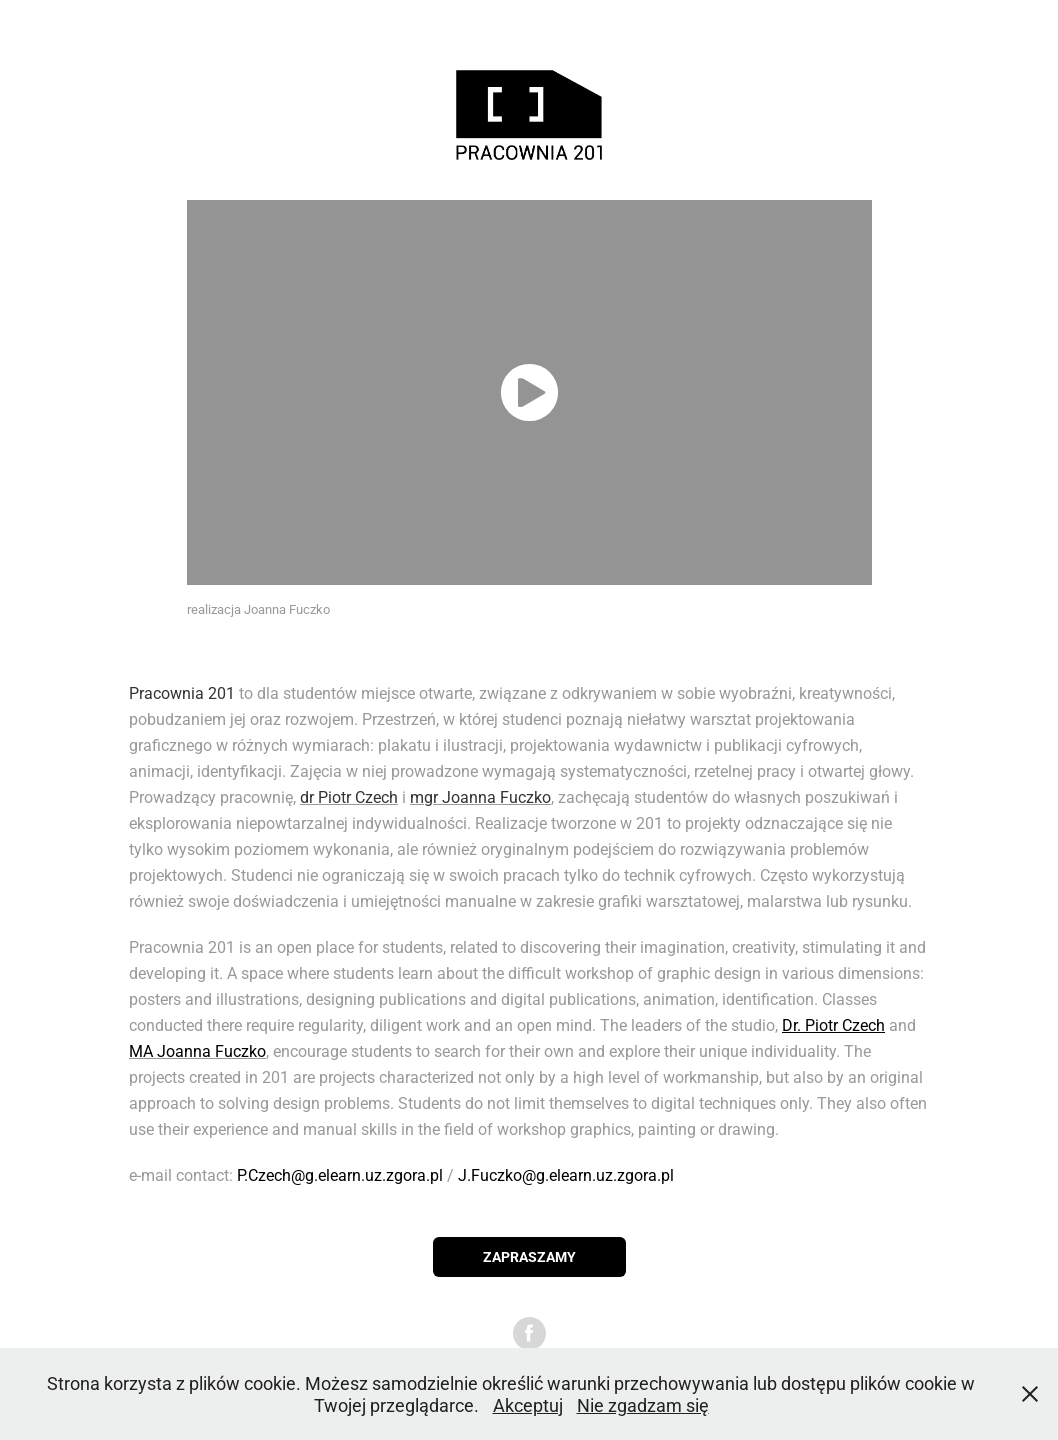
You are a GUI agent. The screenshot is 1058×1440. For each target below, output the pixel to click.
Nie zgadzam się (643, 1405)
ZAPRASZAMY (529, 1256)
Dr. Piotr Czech (833, 1024)
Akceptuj (528, 1405)
